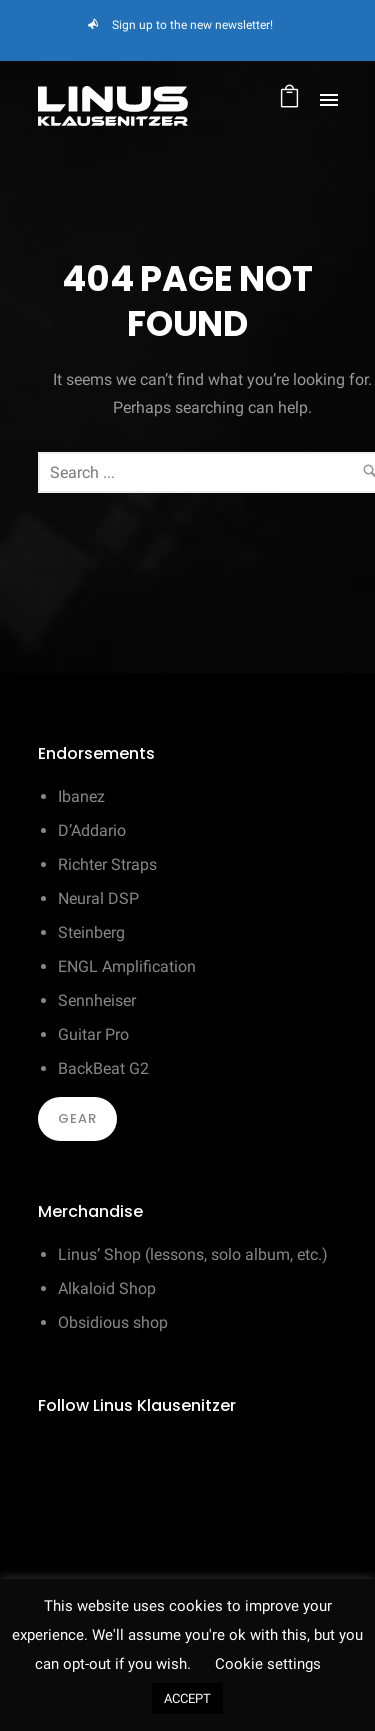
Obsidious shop (113, 1322)
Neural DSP (98, 898)
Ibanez (81, 796)
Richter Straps (107, 864)
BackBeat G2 (103, 1068)
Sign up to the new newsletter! (192, 25)
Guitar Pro (93, 1034)
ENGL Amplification (127, 966)
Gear (77, 1118)
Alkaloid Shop (107, 1288)
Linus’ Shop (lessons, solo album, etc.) (193, 1254)
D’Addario (92, 830)
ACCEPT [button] (187, 1698)
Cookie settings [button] (268, 1664)
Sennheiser (97, 1000)
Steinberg (91, 932)
